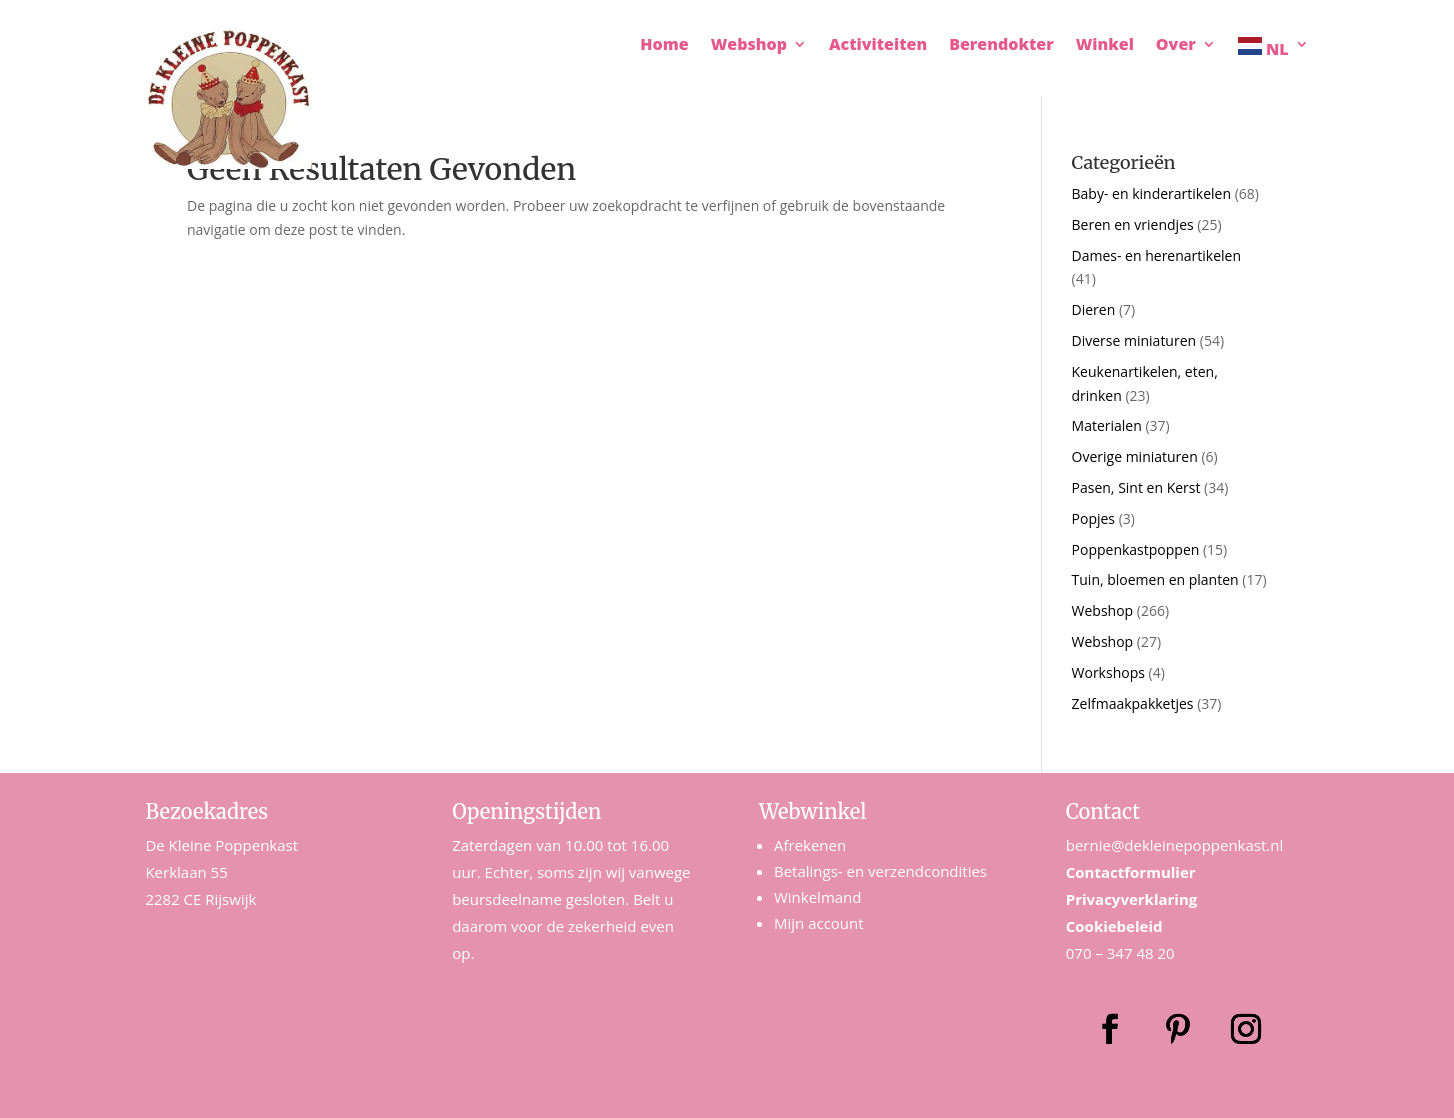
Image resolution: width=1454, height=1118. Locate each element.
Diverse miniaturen (1134, 340)
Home (664, 46)
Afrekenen (810, 845)
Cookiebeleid (1114, 926)
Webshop (749, 46)
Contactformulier (1131, 872)
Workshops (1108, 672)
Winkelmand (818, 897)
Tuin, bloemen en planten (1155, 579)
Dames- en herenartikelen (1157, 255)
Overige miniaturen (1135, 456)
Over (1176, 46)
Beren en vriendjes (1133, 224)
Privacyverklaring (1132, 899)
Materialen (1107, 425)
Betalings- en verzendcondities (880, 871)
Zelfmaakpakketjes (1133, 703)
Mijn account (819, 923)
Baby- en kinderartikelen (1151, 193)
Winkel (1105, 46)
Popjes (1093, 518)
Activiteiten (878, 46)
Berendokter (1001, 46)
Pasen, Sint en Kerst (1136, 487)
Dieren (1094, 309)
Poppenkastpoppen (1136, 549)
